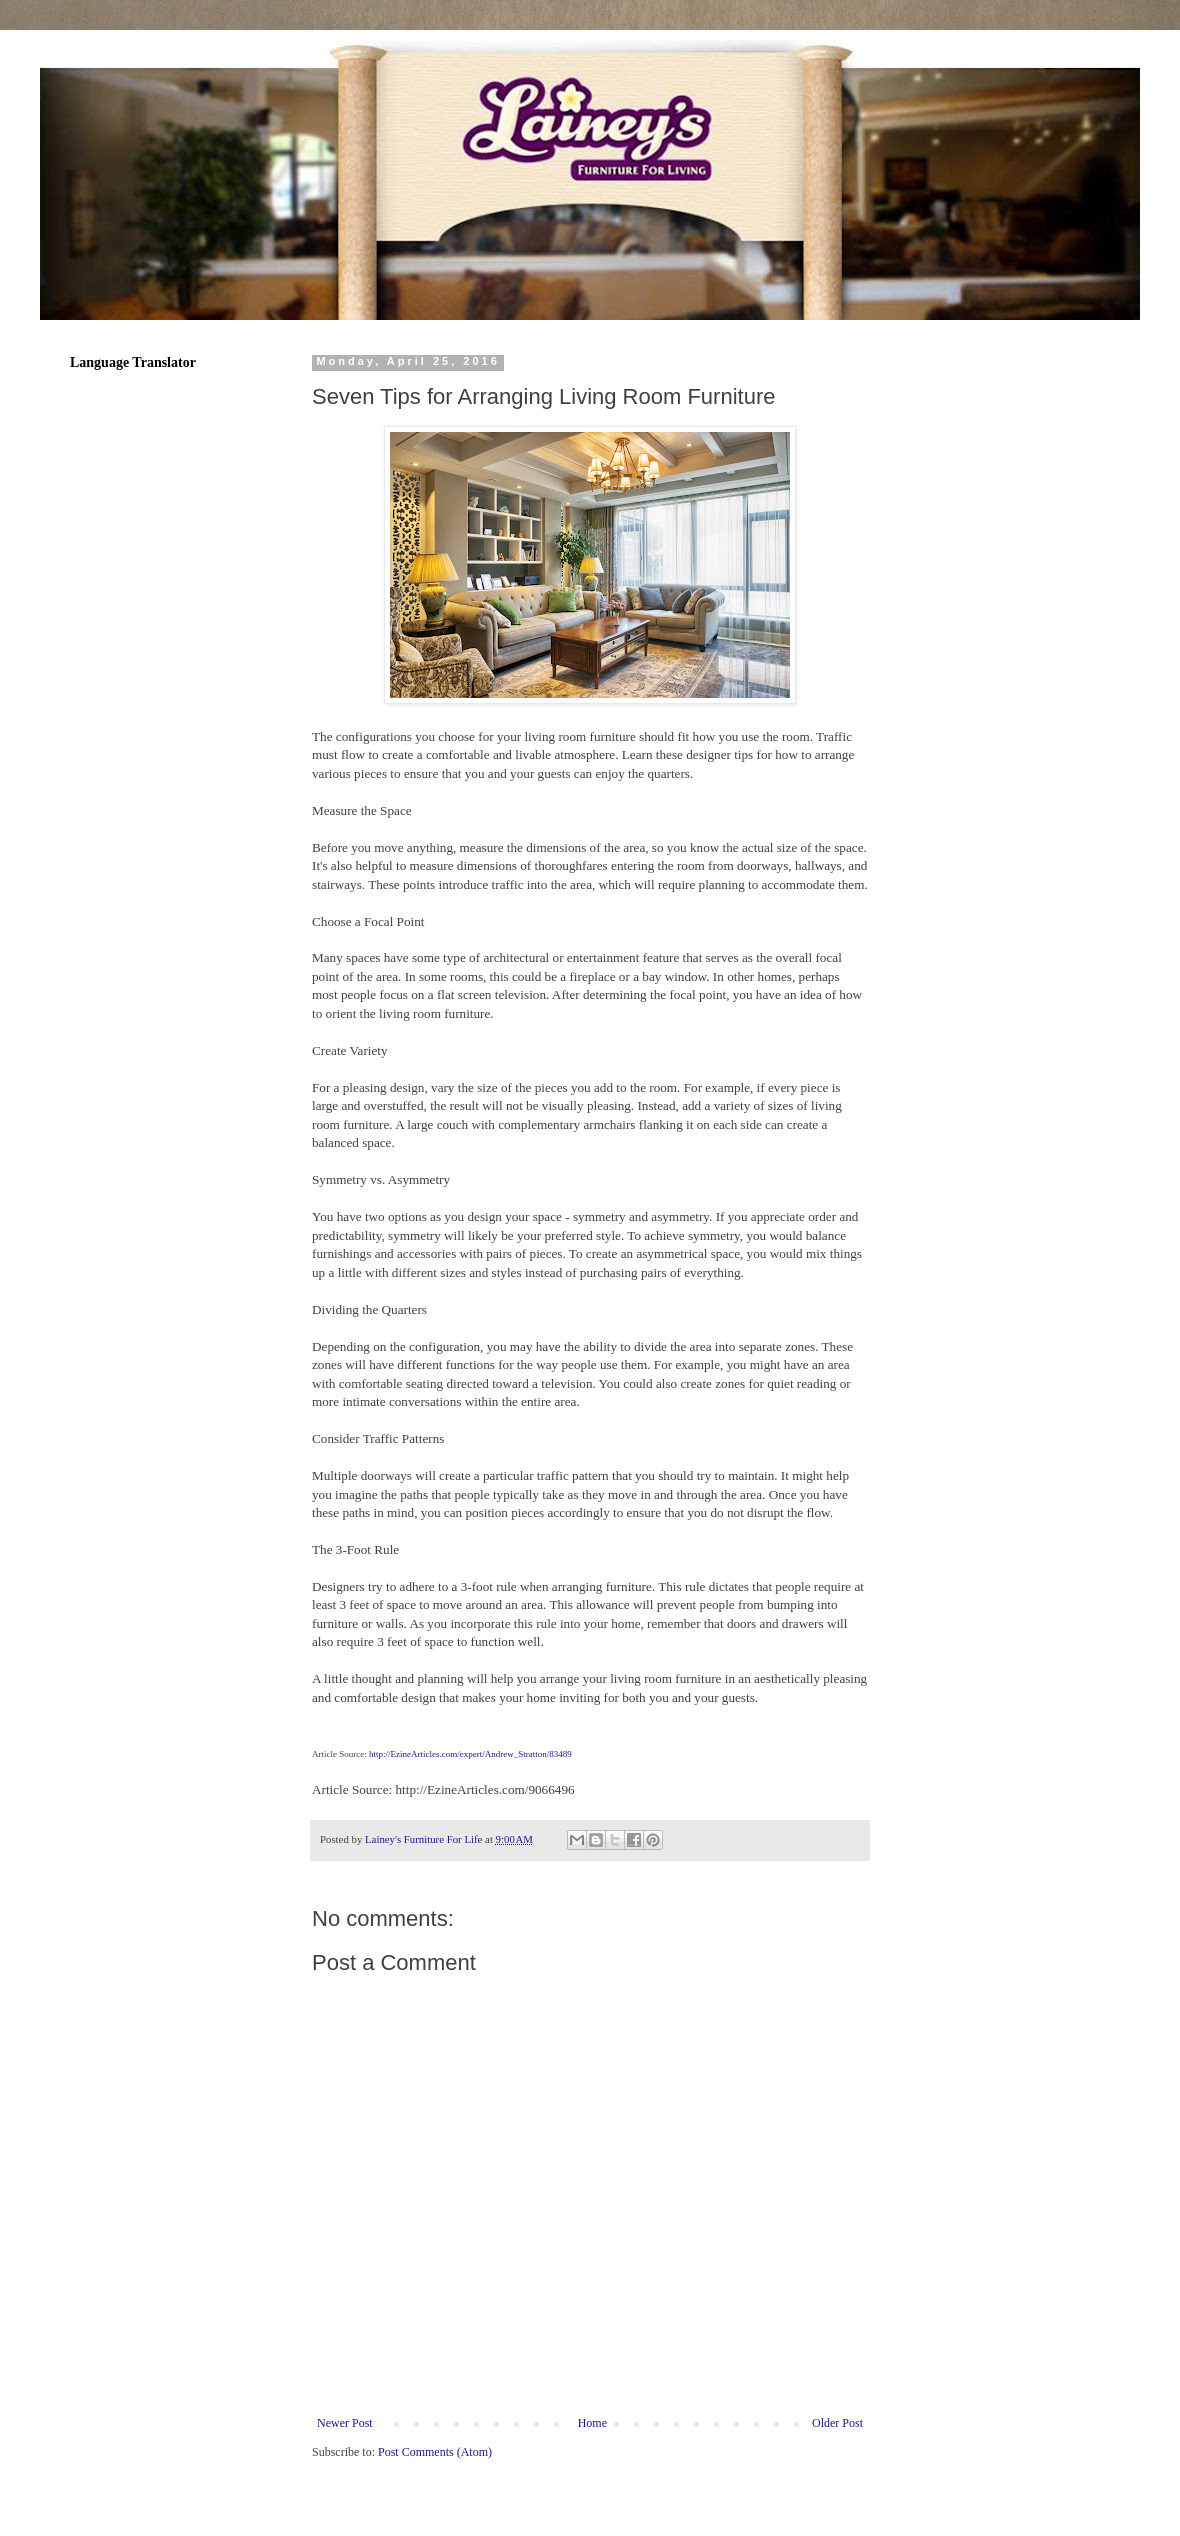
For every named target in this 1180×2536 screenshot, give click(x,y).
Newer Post (345, 2423)
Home (592, 2423)
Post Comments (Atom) (435, 2452)
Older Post (837, 2423)
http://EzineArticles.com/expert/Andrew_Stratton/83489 (470, 1754)
